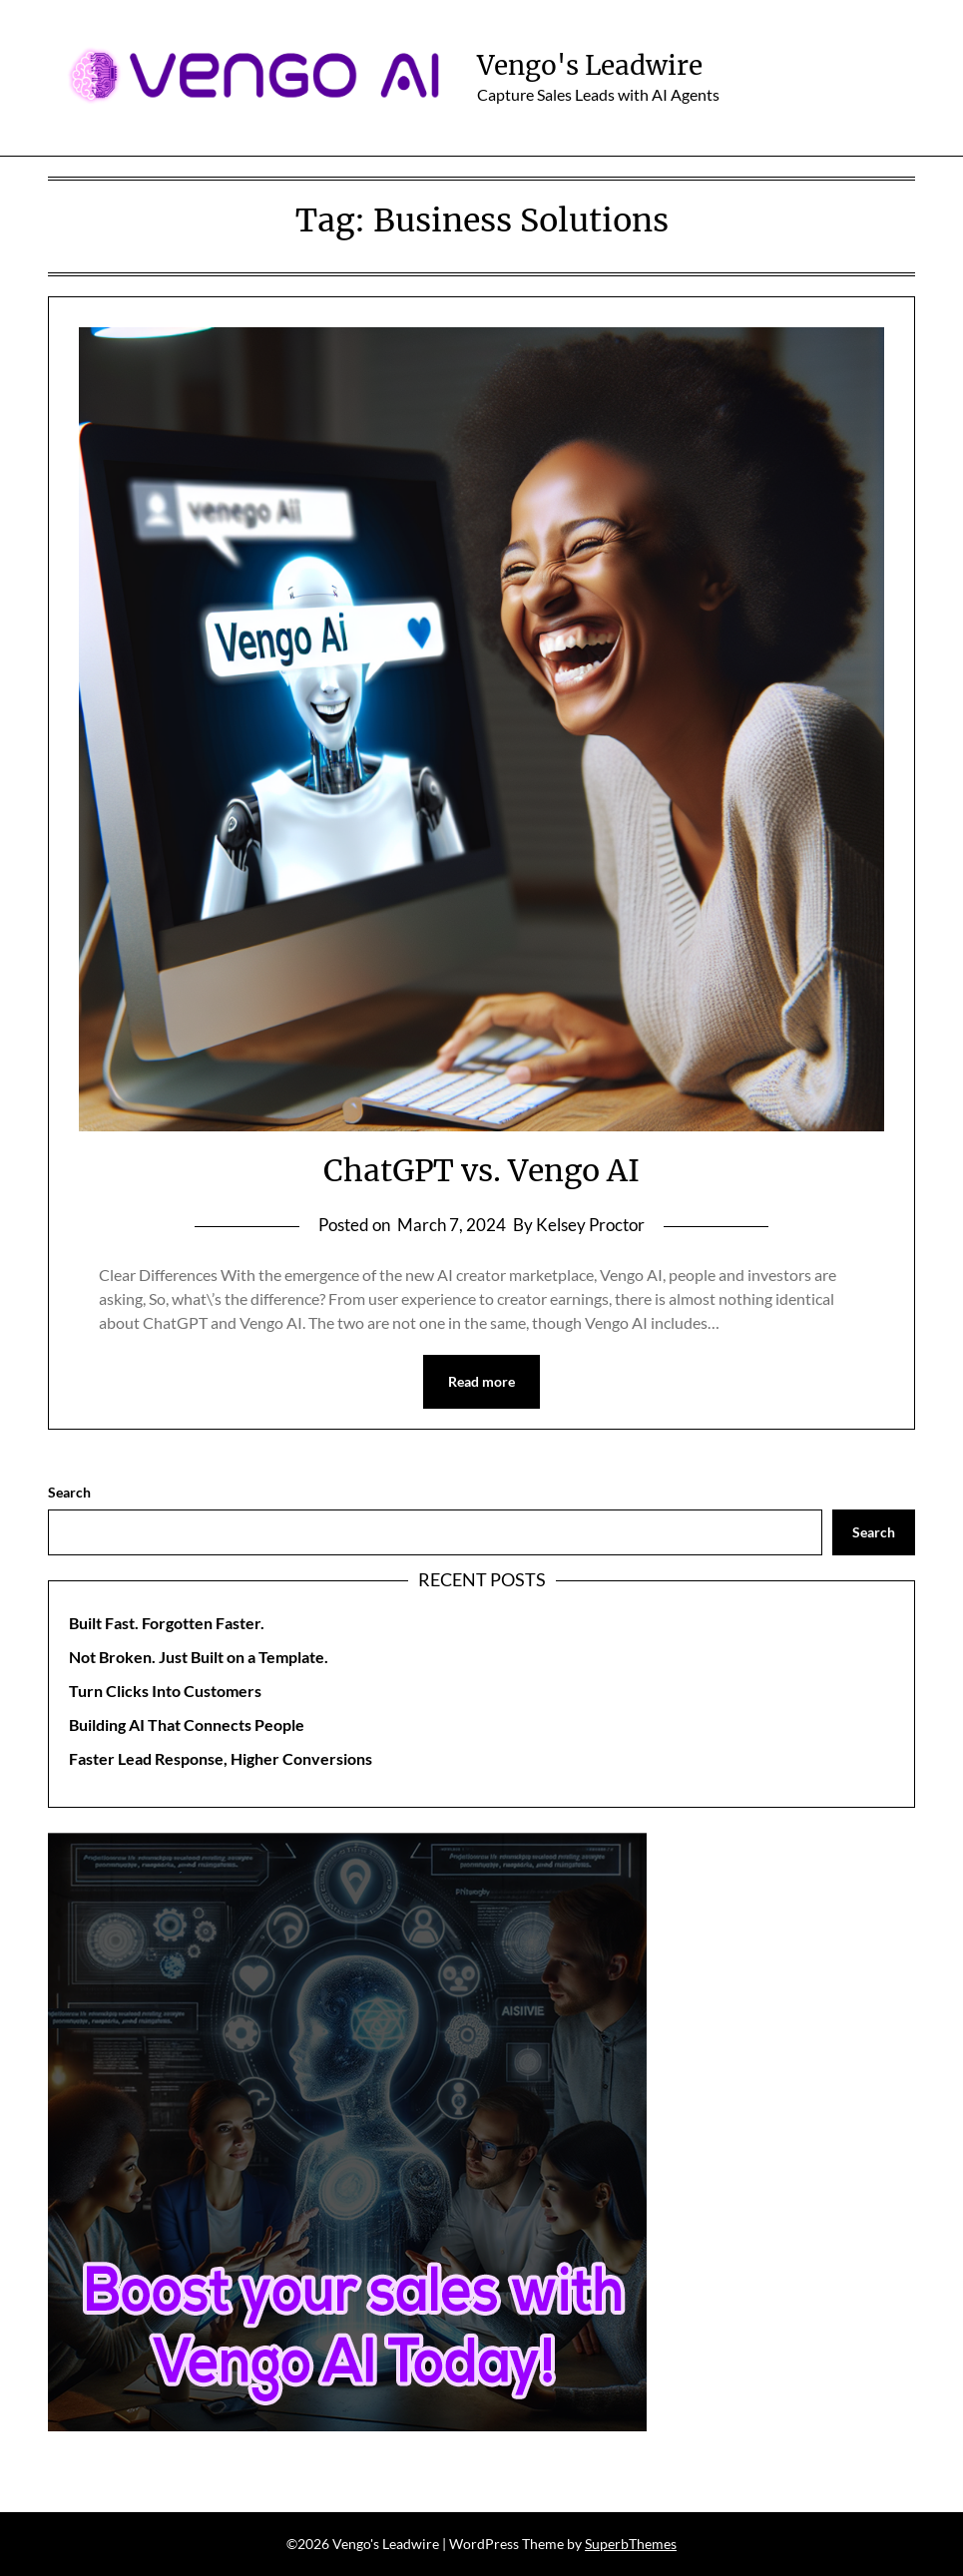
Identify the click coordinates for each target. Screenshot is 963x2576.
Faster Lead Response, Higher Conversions (220, 1758)
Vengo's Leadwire (590, 65)
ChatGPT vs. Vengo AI (481, 1170)
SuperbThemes (631, 2543)
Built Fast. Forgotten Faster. (166, 1622)
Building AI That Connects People (186, 1724)
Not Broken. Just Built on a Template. (198, 1656)
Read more (481, 1381)
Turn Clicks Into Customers (165, 1690)
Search (69, 1492)
